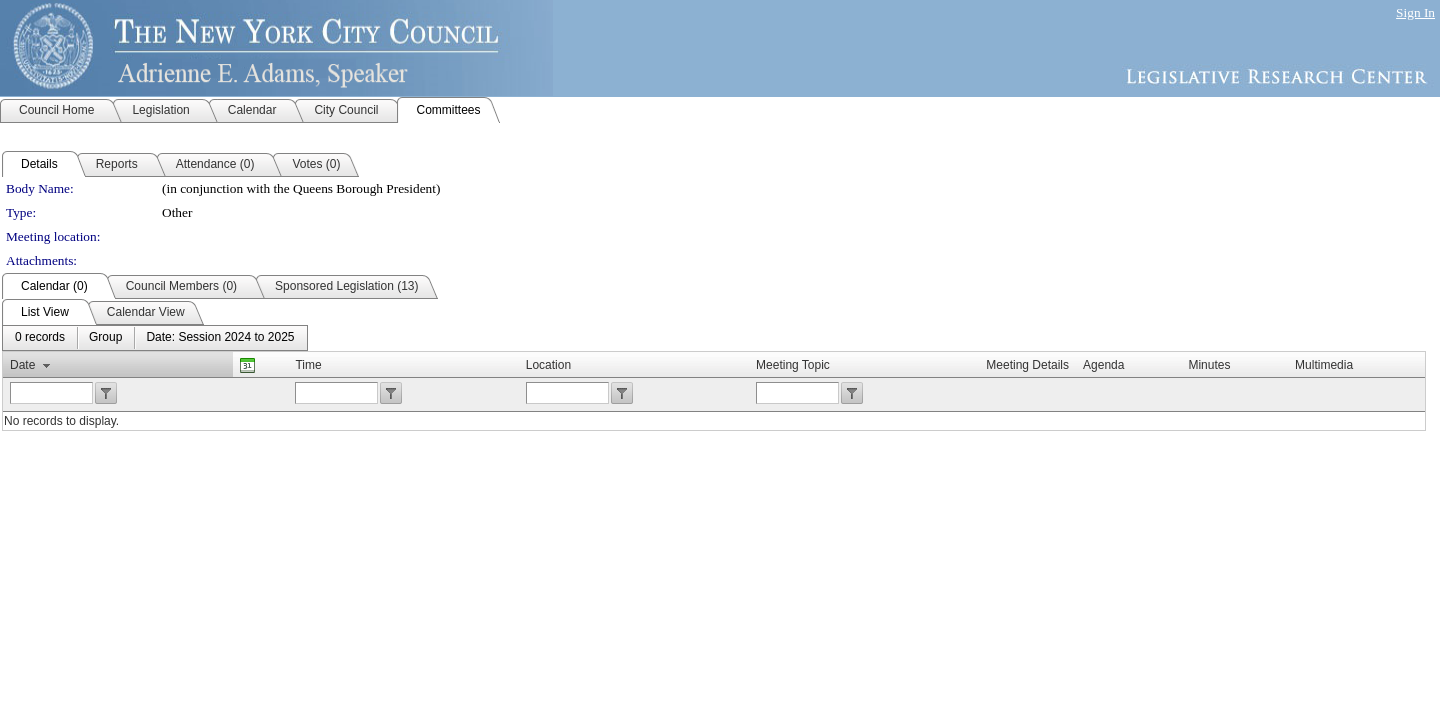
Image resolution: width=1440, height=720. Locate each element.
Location (548, 365)
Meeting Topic (793, 365)
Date (22, 365)
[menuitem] (40, 338)
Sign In (1415, 12)
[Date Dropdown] (220, 338)
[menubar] (155, 338)
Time (308, 365)
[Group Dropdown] (105, 338)
